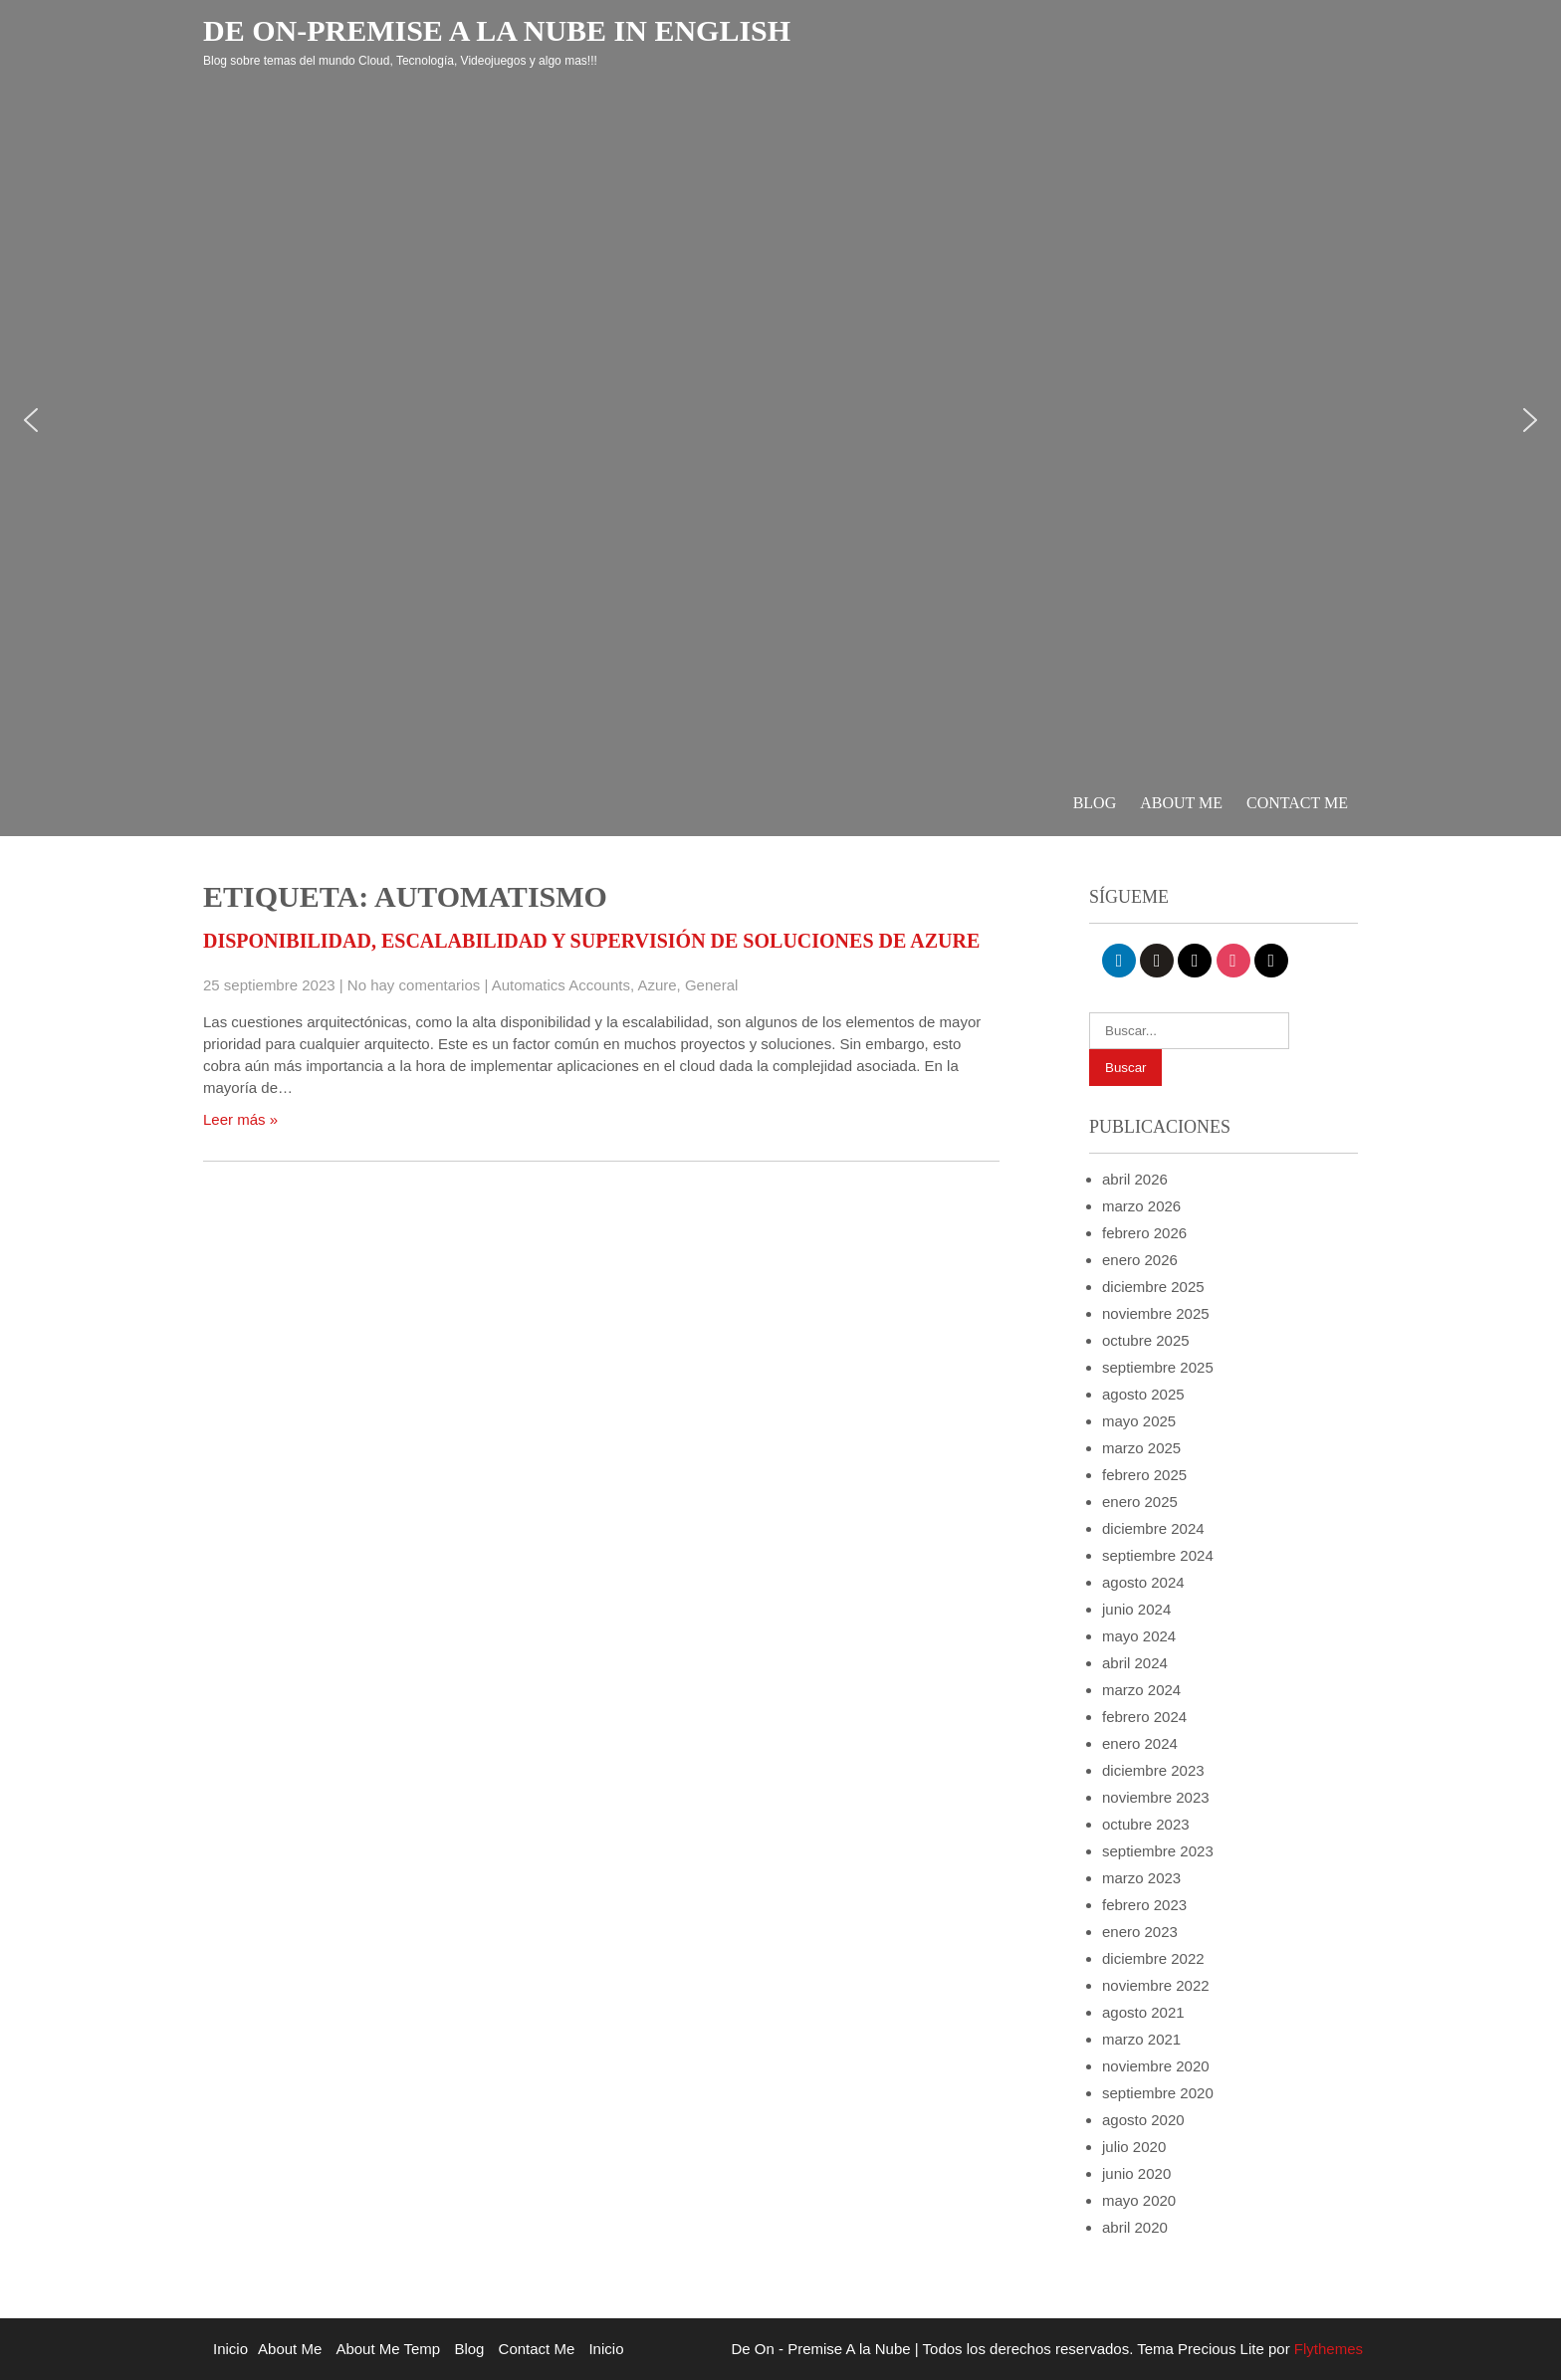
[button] (31, 420)
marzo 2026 (1141, 1205)
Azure (656, 984)
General (711, 984)
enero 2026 (1140, 1259)
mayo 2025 (1139, 1420)
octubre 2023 (1146, 1824)
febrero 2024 (1144, 1716)
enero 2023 (1140, 1931)
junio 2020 (1136, 2173)
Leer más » (240, 1119)
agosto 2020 (1143, 2119)
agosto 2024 (1143, 1582)
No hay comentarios (413, 984)
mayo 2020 (1139, 2200)
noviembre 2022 (1156, 1985)
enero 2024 (1140, 1743)
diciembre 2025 (1153, 1286)
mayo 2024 (1139, 1635)
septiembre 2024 (1158, 1555)
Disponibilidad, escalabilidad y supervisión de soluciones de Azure (591, 941)
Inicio (230, 2348)
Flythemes (1326, 2348)
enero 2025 (1140, 1501)
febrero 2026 (1144, 1232)
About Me (1181, 802)
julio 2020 (1134, 2146)
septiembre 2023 (1158, 1850)
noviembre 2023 (1156, 1797)
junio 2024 (1136, 1609)
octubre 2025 (1146, 1340)
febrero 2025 (1144, 1474)
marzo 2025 (1141, 1447)
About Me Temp (387, 2348)
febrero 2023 (1144, 1904)
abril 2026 (1135, 1179)
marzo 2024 (1141, 1689)
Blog (1095, 802)
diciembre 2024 (1153, 1528)
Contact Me (1297, 802)
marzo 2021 (1141, 2039)
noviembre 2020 (1156, 2065)
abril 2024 (1135, 1662)
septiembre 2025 (1158, 1367)
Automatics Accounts (561, 984)
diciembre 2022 (1153, 1958)
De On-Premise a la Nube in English (496, 30)
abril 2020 (1135, 2227)
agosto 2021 (1143, 2012)
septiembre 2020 (1158, 2092)
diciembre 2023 (1153, 1770)
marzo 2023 (1141, 1877)
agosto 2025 (1143, 1394)
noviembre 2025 (1156, 1313)
